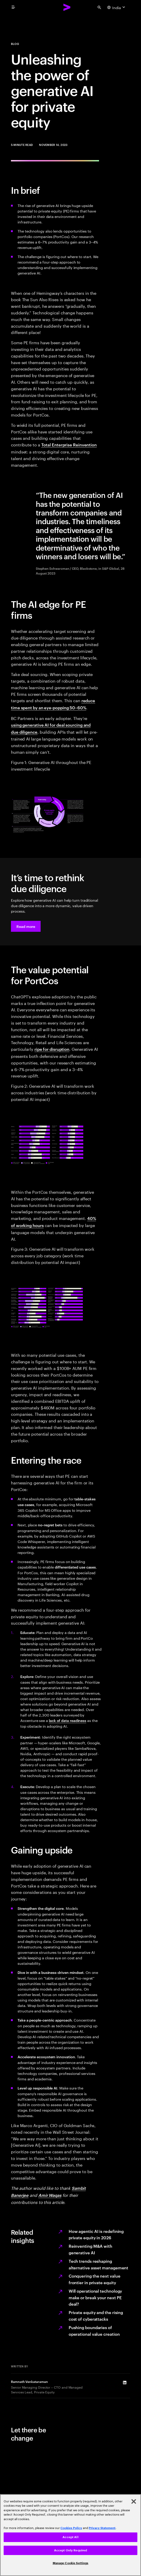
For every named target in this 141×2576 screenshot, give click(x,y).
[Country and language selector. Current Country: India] (116, 7)
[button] (26, 926)
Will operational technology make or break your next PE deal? (95, 2297)
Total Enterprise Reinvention (69, 444)
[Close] (134, 2501)
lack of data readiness (67, 1720)
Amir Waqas (49, 2195)
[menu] (13, 7)
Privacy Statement (102, 2528)
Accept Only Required (70, 2550)
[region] (70, 2535)
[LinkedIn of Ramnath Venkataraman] (124, 2382)
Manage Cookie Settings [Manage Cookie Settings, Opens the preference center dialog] (71, 2563)
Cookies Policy (71, 2528)
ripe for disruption (51, 1049)
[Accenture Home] (67, 7)
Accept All (70, 2537)
